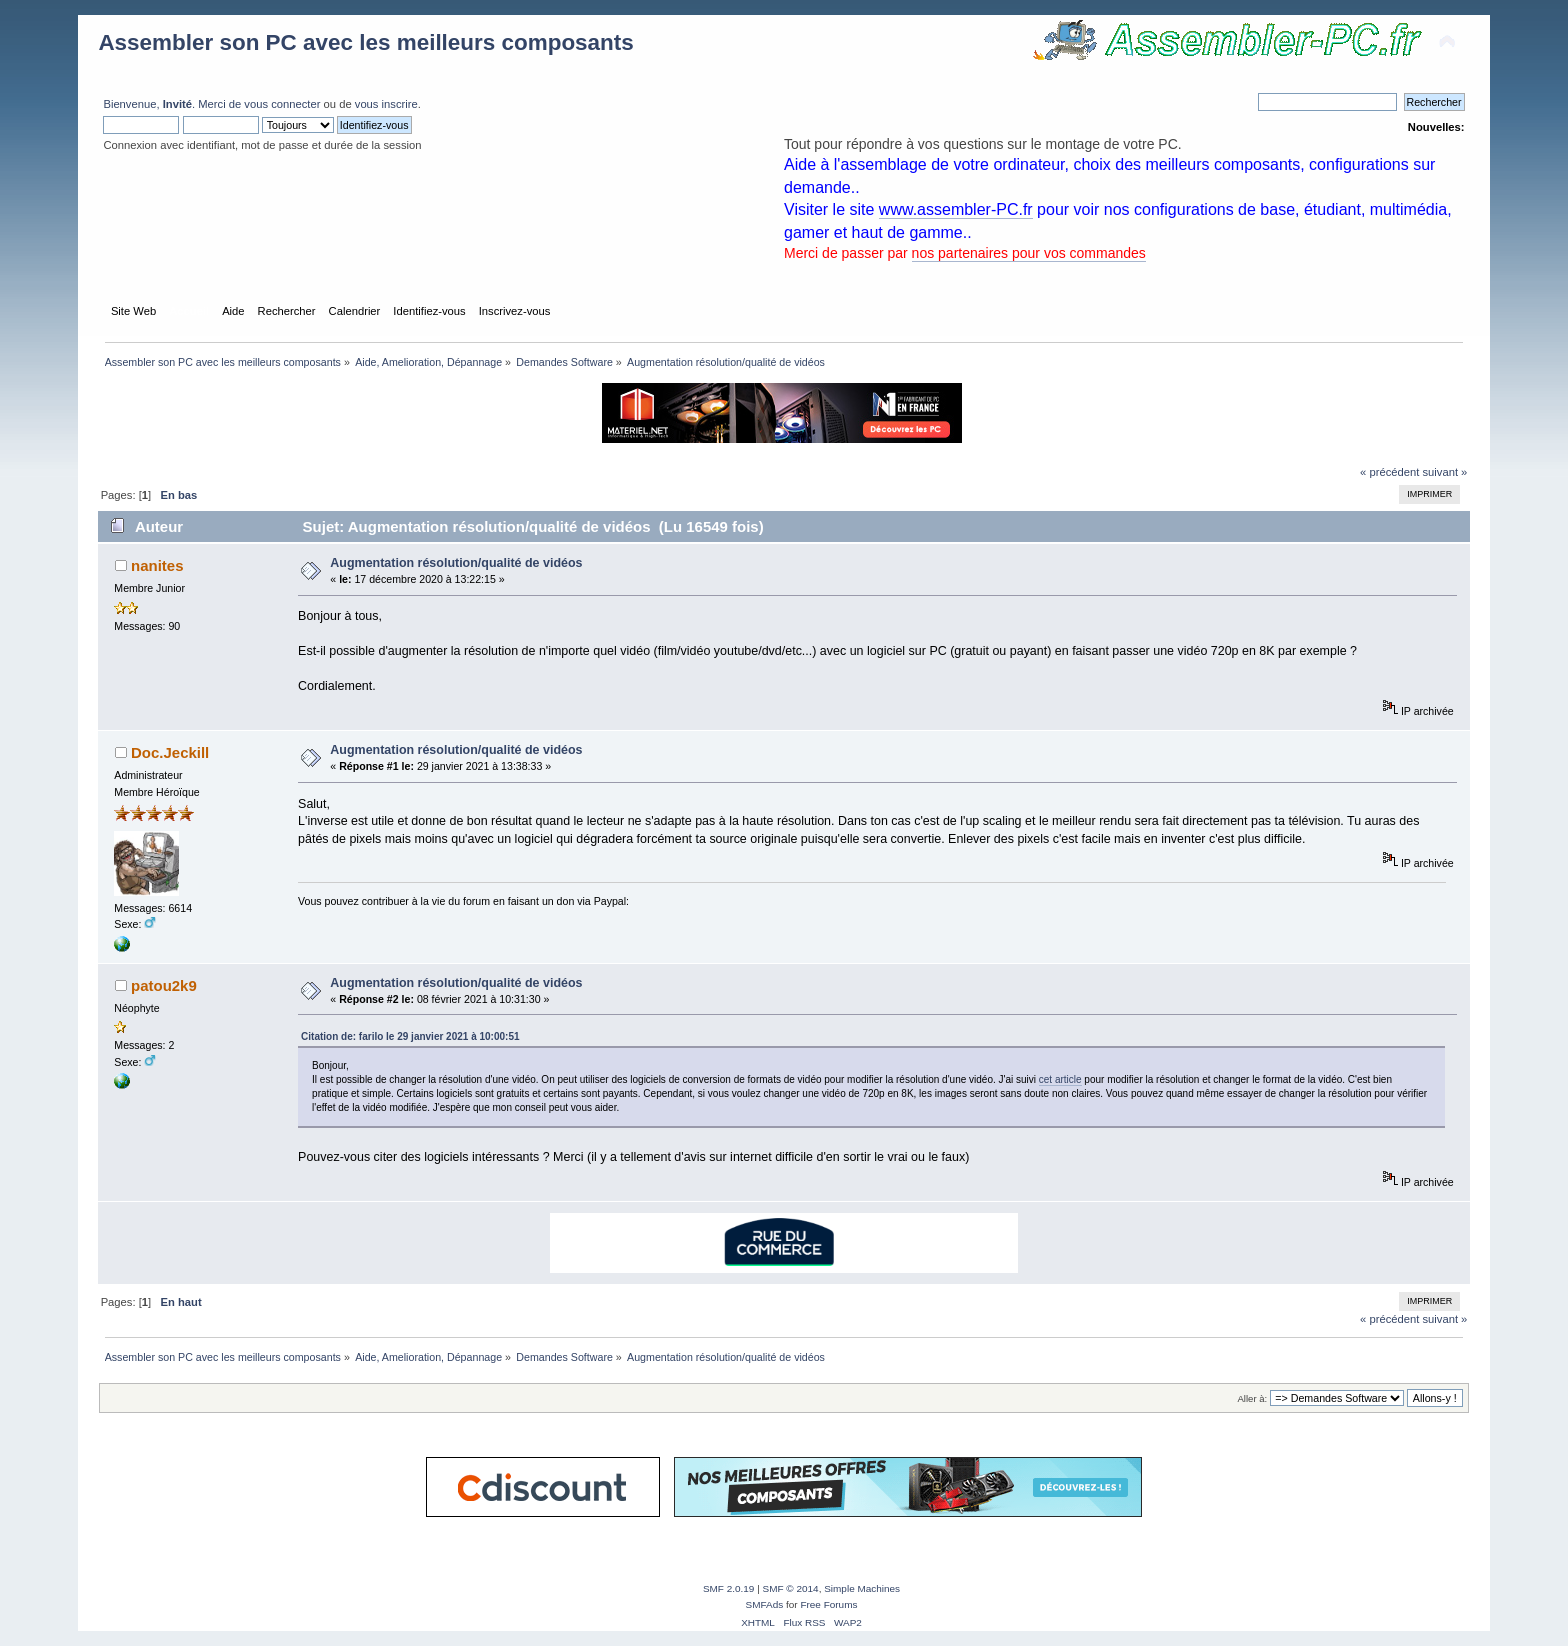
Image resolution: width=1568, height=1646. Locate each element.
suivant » (1444, 472)
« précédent (1389, 472)
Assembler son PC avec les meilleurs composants (365, 42)
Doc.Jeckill (170, 752)
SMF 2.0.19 (729, 1588)
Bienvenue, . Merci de (173, 104)
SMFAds (765, 1604)
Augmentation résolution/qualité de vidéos (456, 563)
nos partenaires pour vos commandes (1029, 253)
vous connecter (282, 104)
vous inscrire (386, 104)
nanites (157, 565)
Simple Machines (862, 1588)
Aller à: (1253, 1398)
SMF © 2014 (791, 1588)
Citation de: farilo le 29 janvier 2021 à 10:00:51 (410, 1036)
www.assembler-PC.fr (956, 209)
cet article (1060, 1079)
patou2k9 (164, 985)
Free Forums (828, 1604)
